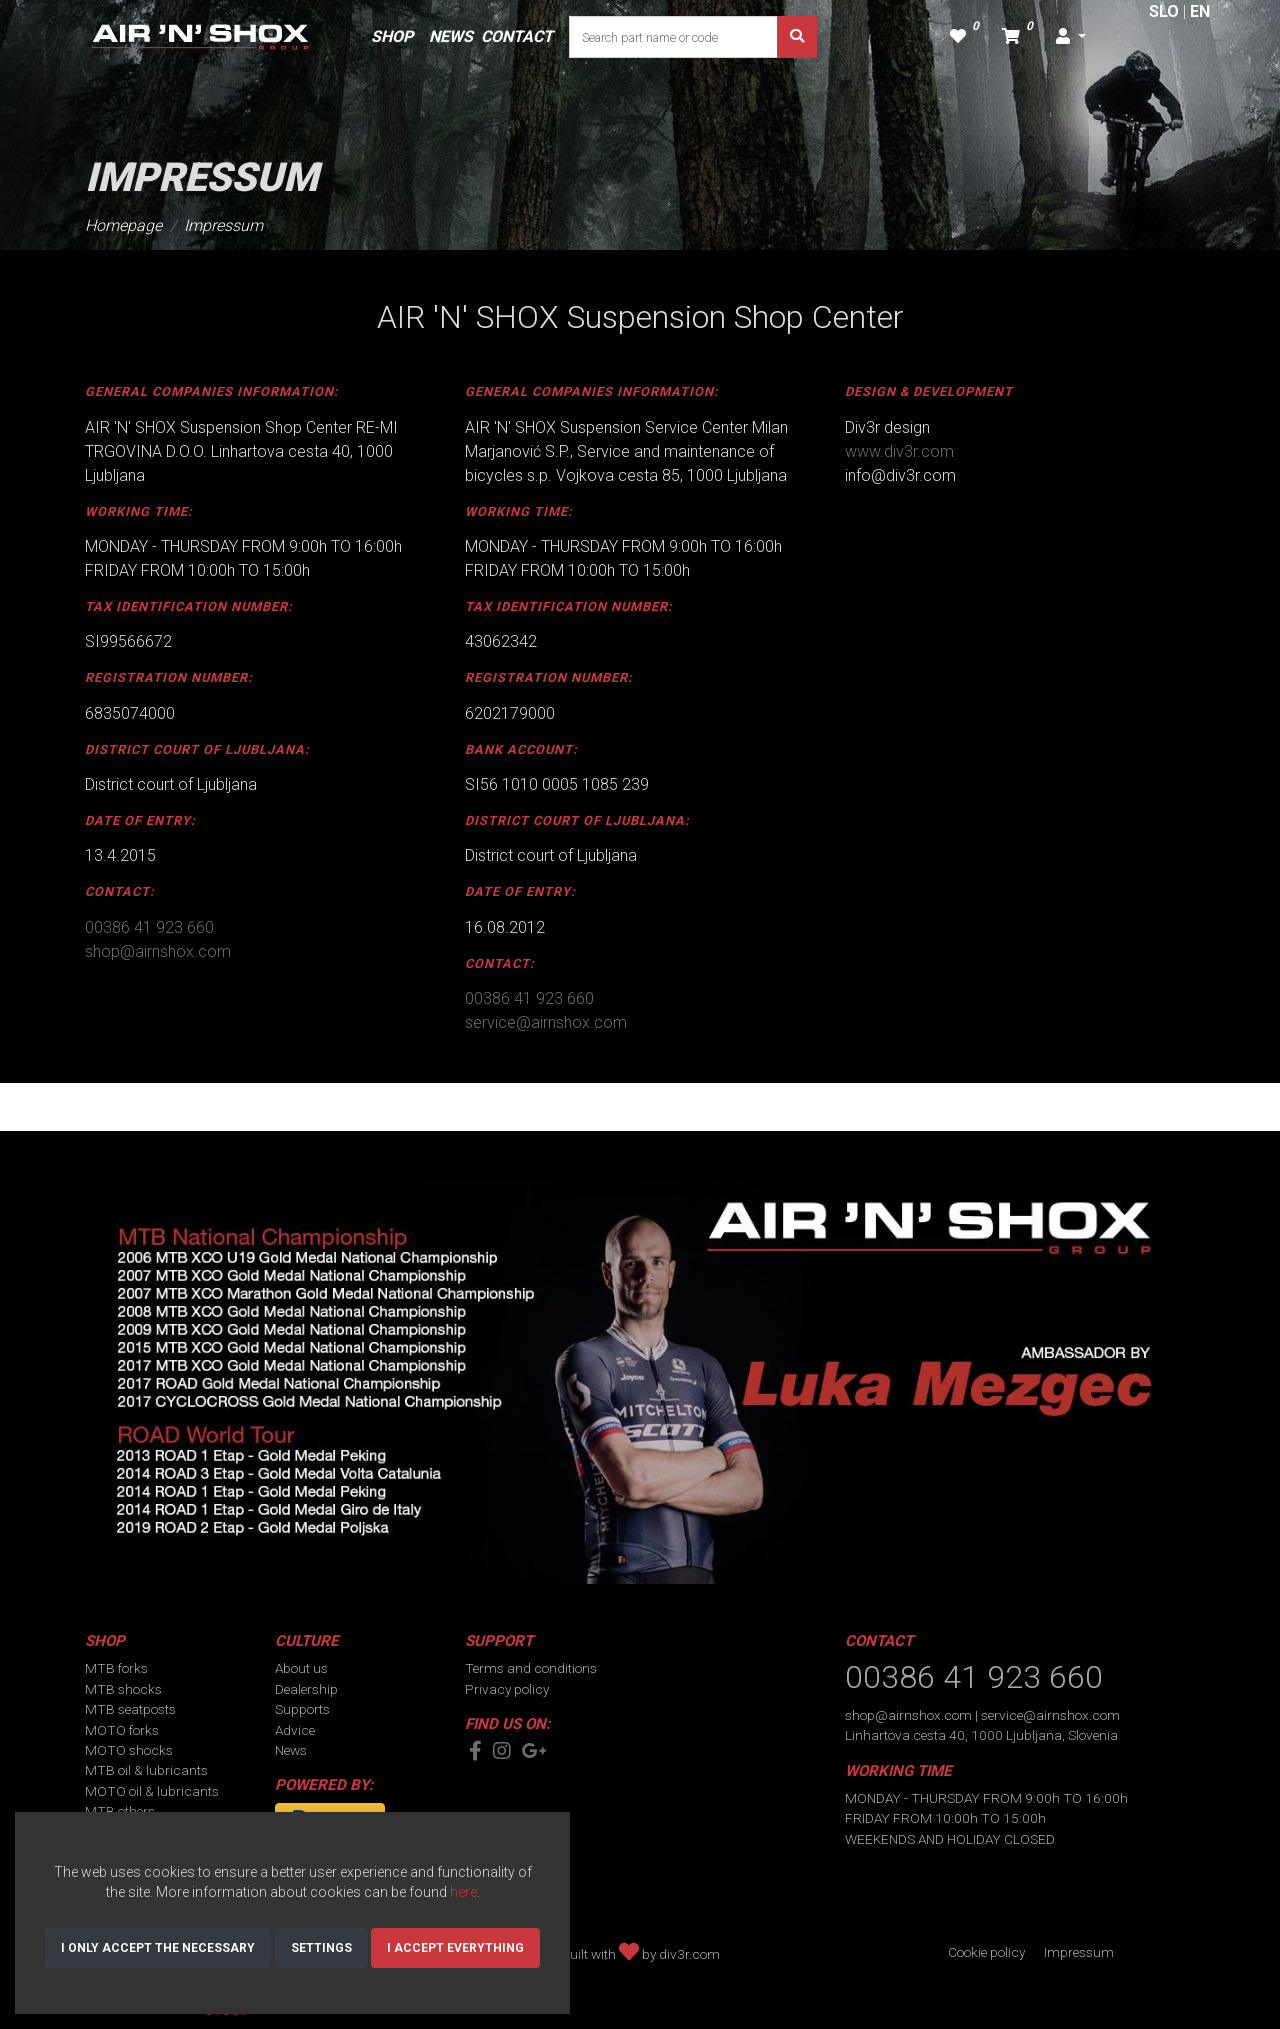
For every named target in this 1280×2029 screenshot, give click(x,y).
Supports (302, 1709)
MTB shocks (123, 1689)
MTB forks (116, 1668)
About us (301, 1668)
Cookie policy (986, 1952)
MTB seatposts (130, 1709)
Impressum (223, 225)
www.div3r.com (899, 451)
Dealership (306, 1689)
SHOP (392, 36)
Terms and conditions (531, 1668)
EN (1200, 11)
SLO (1164, 11)
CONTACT (517, 36)
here (463, 1892)
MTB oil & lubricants (146, 1770)
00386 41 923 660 (149, 927)
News (291, 1750)
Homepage (123, 225)
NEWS (451, 36)
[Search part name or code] (673, 37)
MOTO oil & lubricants (152, 1791)
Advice (295, 1730)
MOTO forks (122, 1730)
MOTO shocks (129, 1750)
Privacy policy (507, 1689)
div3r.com (689, 1954)
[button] (1071, 37)
